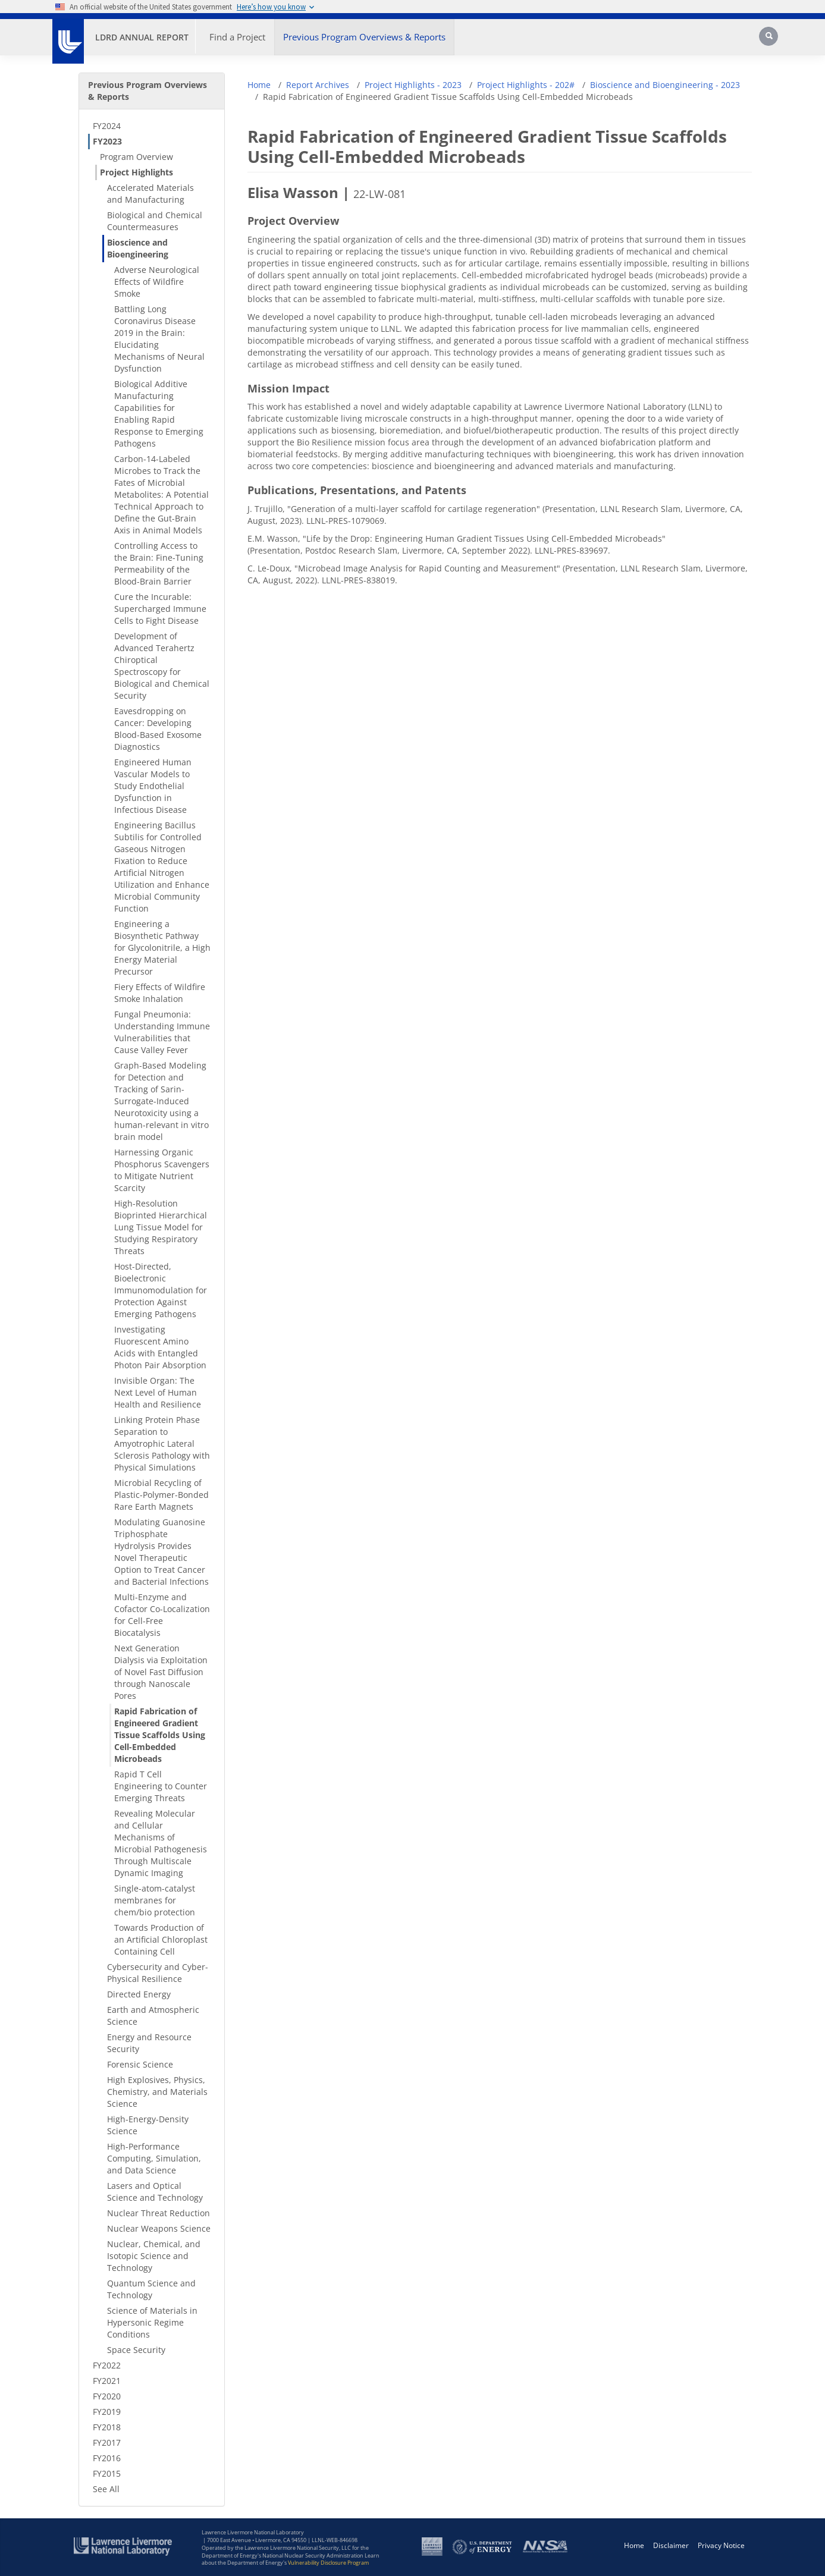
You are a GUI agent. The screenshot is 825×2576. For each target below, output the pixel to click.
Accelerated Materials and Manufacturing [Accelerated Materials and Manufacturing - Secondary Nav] (150, 193)
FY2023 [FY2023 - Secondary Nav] (107, 141)
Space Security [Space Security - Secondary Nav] (136, 2349)
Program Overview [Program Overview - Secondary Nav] (136, 156)
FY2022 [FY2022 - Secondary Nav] (107, 2365)
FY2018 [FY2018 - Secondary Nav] (107, 2427)
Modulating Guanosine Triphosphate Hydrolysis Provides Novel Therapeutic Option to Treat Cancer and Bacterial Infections (161, 1551)
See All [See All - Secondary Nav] (106, 2489)
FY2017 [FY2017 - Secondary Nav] (107, 2442)
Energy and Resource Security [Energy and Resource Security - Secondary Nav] (149, 2042)
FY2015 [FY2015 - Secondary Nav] (107, 2473)
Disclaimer (671, 2545)
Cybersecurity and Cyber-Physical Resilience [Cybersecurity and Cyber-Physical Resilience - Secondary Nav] (157, 1972)
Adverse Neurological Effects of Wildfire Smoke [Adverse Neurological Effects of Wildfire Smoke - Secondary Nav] (156, 281)
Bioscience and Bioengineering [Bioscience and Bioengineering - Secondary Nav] (137, 248)
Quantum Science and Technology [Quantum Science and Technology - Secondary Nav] (151, 2289)
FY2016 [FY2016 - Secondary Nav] (107, 2458)
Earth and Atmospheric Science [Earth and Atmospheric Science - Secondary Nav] (153, 2015)
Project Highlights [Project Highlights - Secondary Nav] (136, 172)
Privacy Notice (721, 2545)
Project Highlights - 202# (526, 84)
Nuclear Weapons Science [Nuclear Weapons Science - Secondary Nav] (159, 2228)
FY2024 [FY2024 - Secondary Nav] (107, 125)
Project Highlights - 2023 (413, 84)
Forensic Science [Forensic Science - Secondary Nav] (140, 2064)
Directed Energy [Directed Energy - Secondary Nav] (139, 1994)
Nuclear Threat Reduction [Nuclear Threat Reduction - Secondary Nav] (158, 2213)
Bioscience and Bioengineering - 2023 (665, 84)
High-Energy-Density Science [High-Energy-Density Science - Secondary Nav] (148, 2125)
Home (259, 84)
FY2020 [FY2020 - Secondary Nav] (107, 2396)
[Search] (770, 40)
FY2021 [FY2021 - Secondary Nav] (107, 2380)
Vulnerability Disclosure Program (328, 2562)
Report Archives (317, 84)
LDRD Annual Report (142, 37)
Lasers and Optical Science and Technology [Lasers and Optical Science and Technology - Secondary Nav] (155, 2191)
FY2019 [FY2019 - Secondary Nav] (107, 2411)
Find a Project (237, 37)
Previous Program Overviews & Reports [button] (364, 37)
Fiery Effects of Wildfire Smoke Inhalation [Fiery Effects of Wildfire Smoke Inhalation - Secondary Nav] (159, 992)
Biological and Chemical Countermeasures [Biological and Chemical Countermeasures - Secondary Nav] (154, 221)
